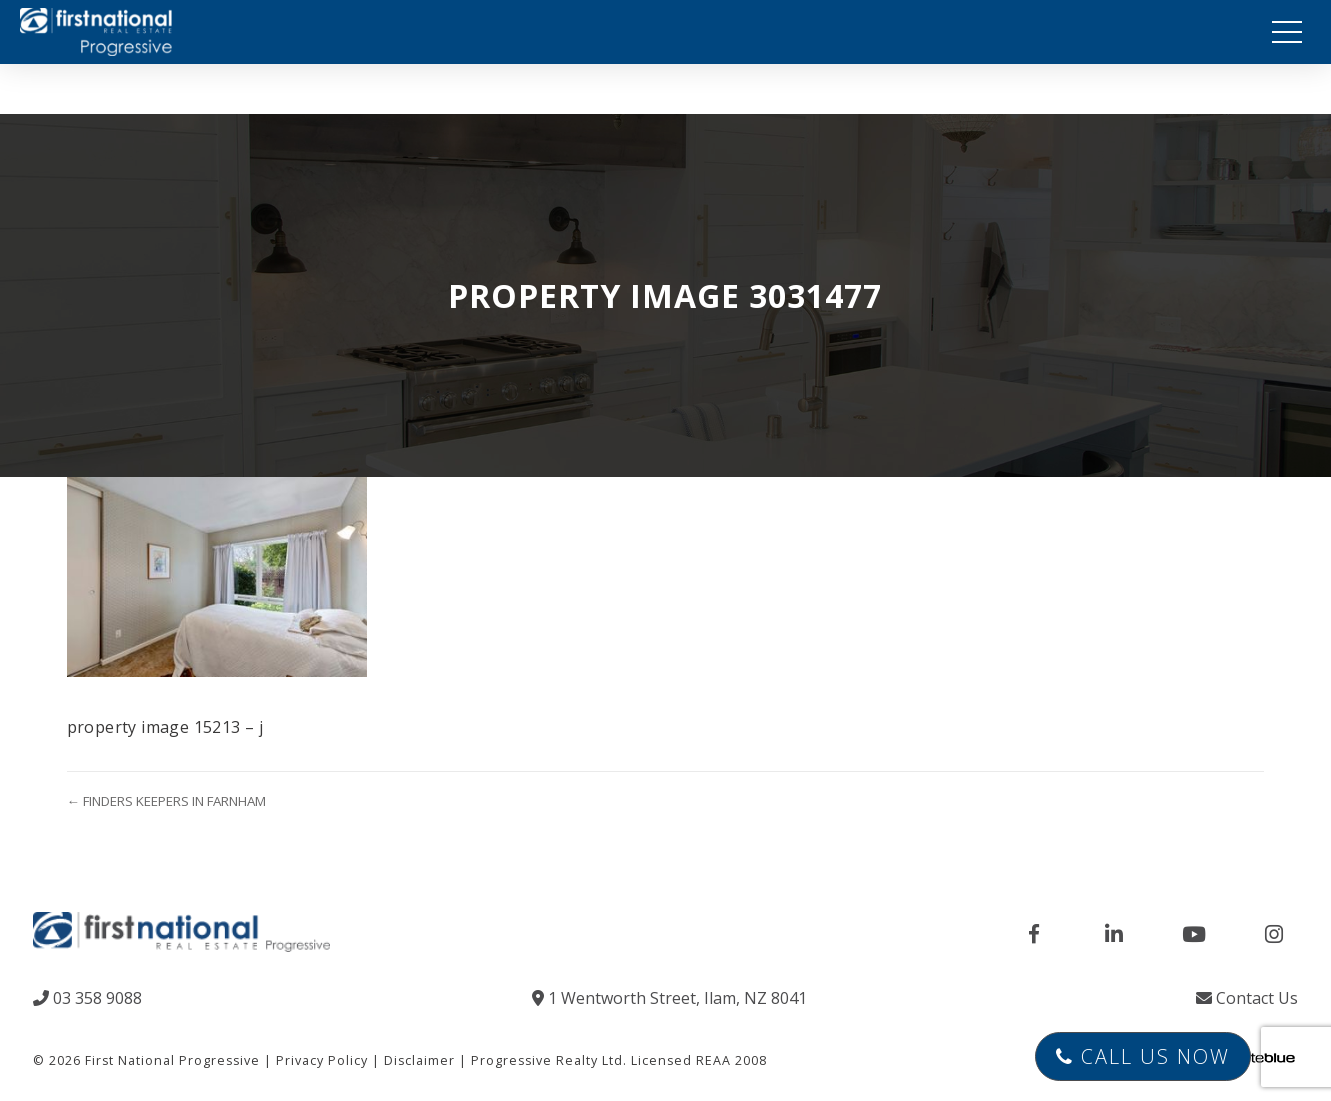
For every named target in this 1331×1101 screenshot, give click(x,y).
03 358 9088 (87, 998)
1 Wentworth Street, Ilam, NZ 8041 (669, 998)
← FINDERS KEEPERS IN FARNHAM (166, 801)
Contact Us (1247, 998)
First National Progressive (172, 1060)
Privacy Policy (322, 1060)
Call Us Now (1143, 1056)
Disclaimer (419, 1060)
